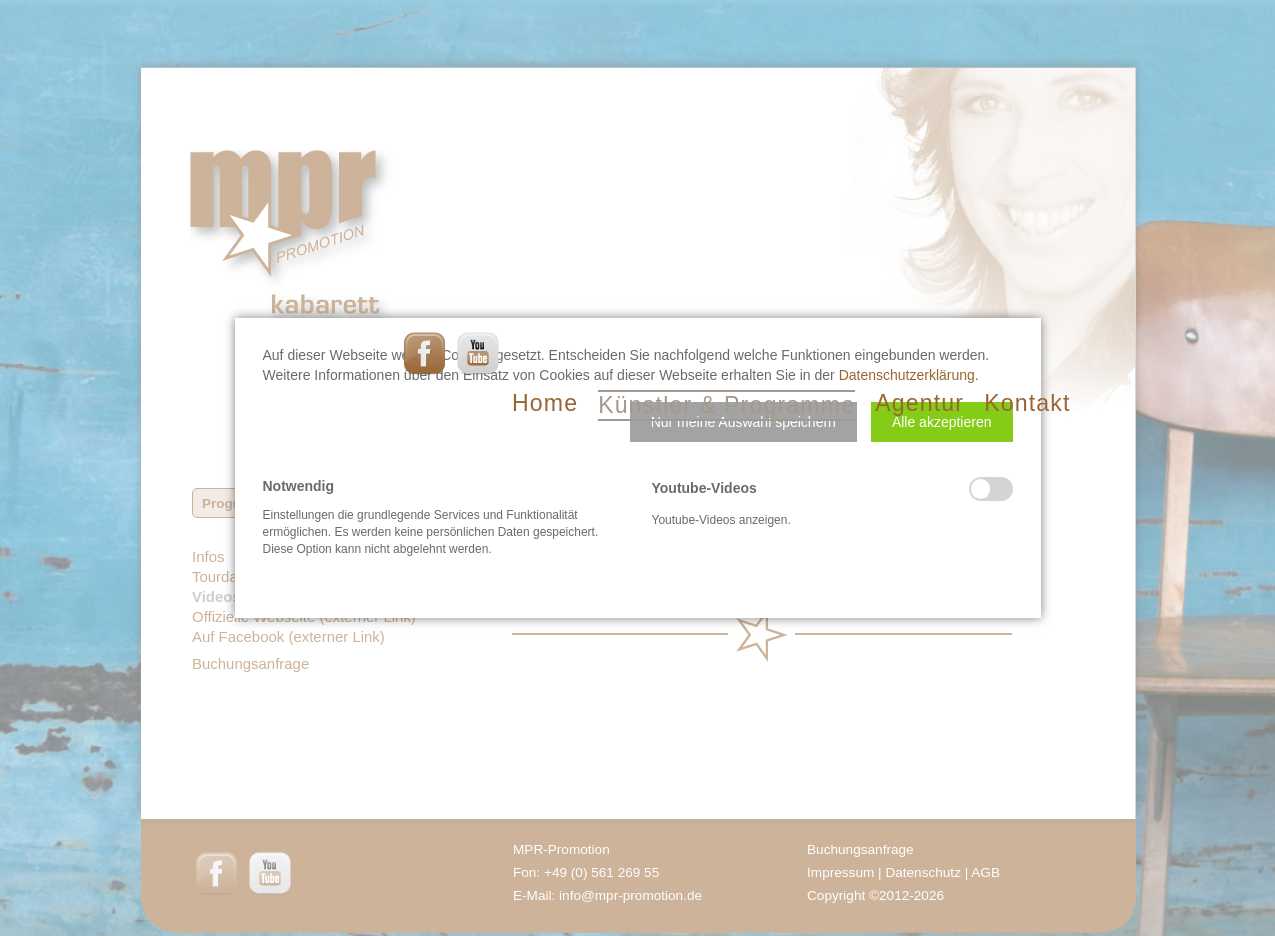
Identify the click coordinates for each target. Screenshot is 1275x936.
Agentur (919, 403)
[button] (743, 422)
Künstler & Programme (726, 405)
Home (545, 403)
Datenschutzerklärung (907, 375)
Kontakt (1027, 403)
